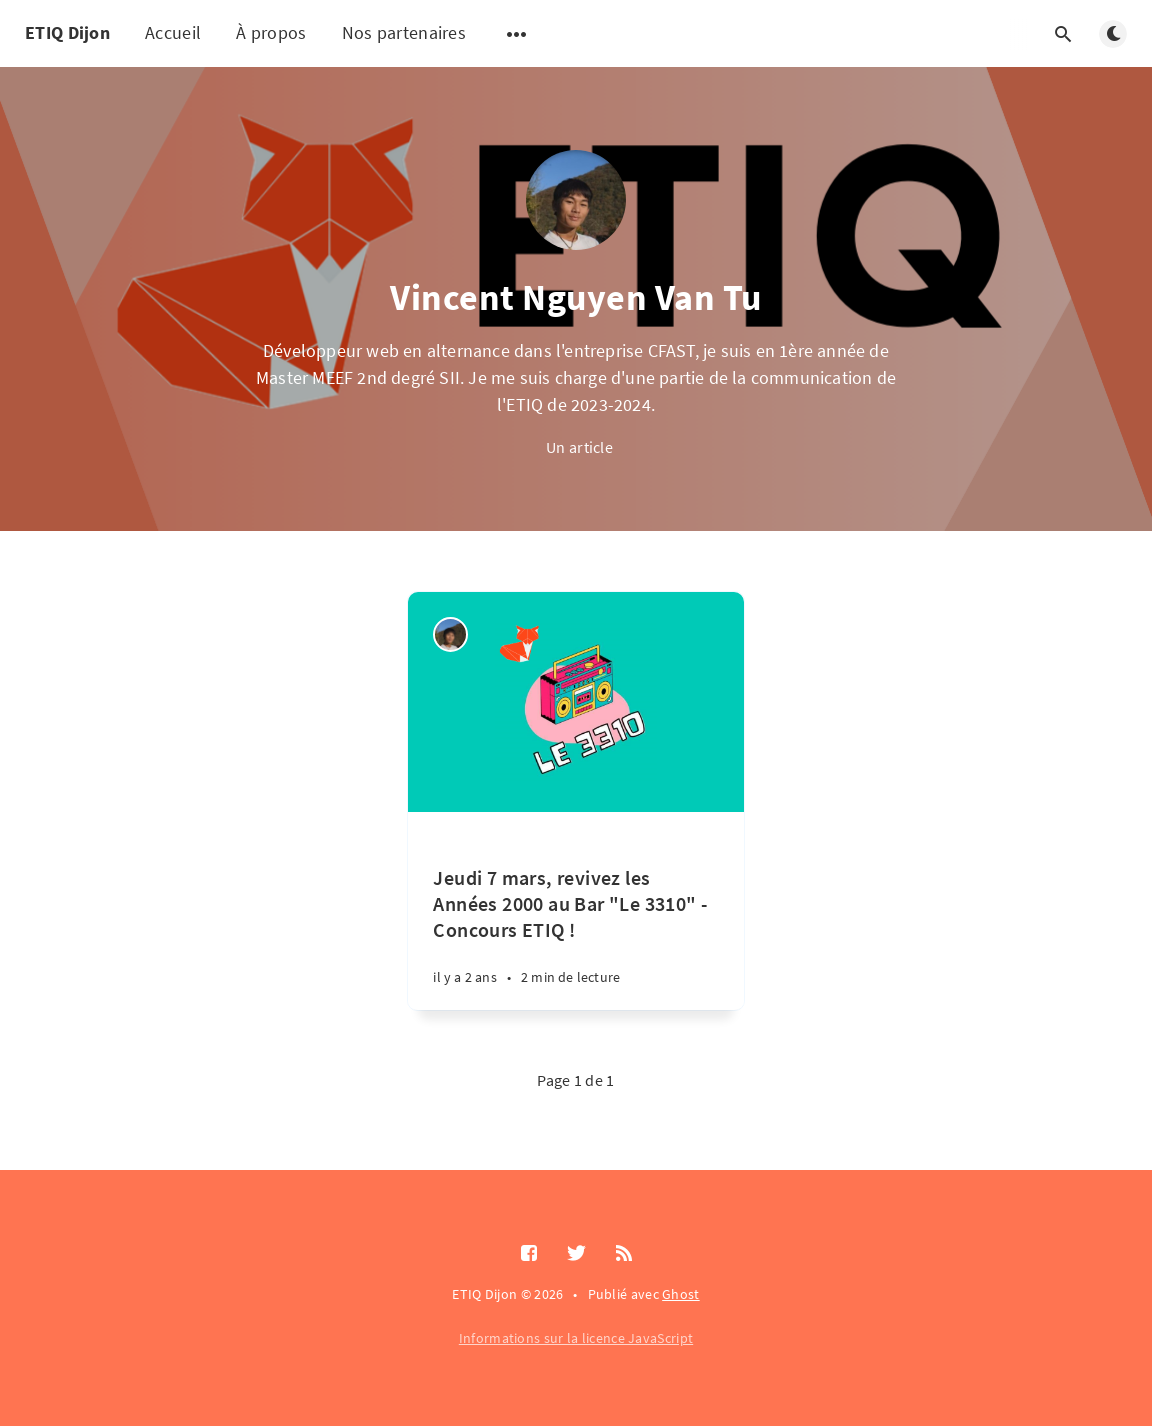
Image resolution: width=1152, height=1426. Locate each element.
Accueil (173, 32)
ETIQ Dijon (67, 32)
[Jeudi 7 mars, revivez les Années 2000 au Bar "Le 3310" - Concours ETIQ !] (575, 911)
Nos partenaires (404, 32)
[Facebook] (529, 1254)
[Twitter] (576, 1254)
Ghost (681, 1294)
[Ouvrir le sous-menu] (517, 34)
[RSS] (624, 1254)
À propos (271, 32)
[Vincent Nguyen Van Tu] (450, 634)
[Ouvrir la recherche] (1063, 34)
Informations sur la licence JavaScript (576, 1338)
